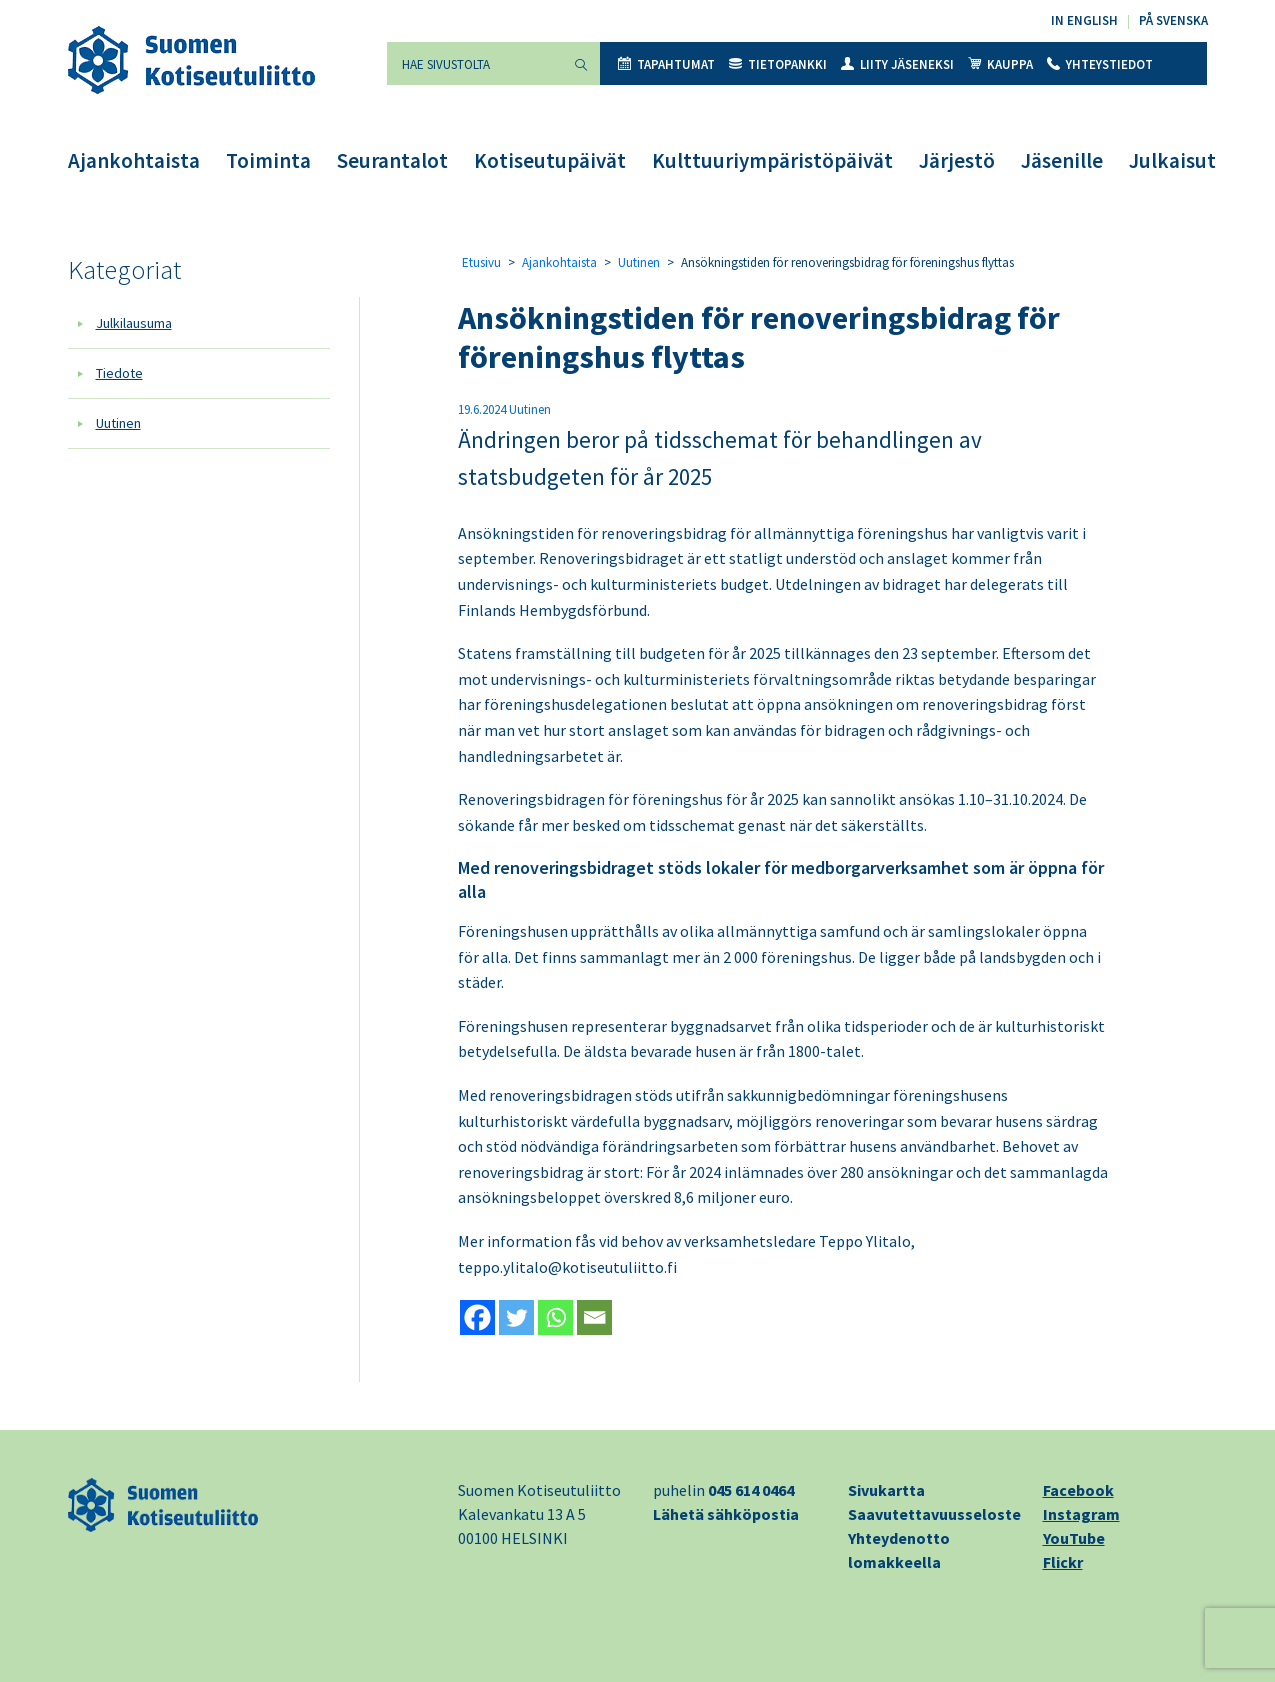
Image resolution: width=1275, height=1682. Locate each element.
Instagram (1081, 1514)
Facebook (1078, 1490)
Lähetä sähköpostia (726, 1514)
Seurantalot (392, 160)
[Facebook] (477, 1317)
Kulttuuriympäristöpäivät (772, 160)
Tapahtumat (666, 64)
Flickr (1063, 1562)
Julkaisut (1172, 160)
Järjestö (957, 160)
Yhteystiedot (1100, 64)
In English (1084, 20)
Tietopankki (778, 64)
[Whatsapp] (555, 1317)
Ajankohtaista (134, 160)
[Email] (594, 1317)
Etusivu (481, 262)
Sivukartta (886, 1490)
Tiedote (119, 373)
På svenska (1173, 20)
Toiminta (268, 160)
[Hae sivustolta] (475, 63)
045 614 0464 (751, 1490)
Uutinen (118, 423)
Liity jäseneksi (897, 64)
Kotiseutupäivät (550, 160)
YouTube (1074, 1538)
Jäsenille (1062, 160)
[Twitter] (516, 1317)
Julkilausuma (134, 323)
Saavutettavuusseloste (934, 1514)
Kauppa (1000, 64)
